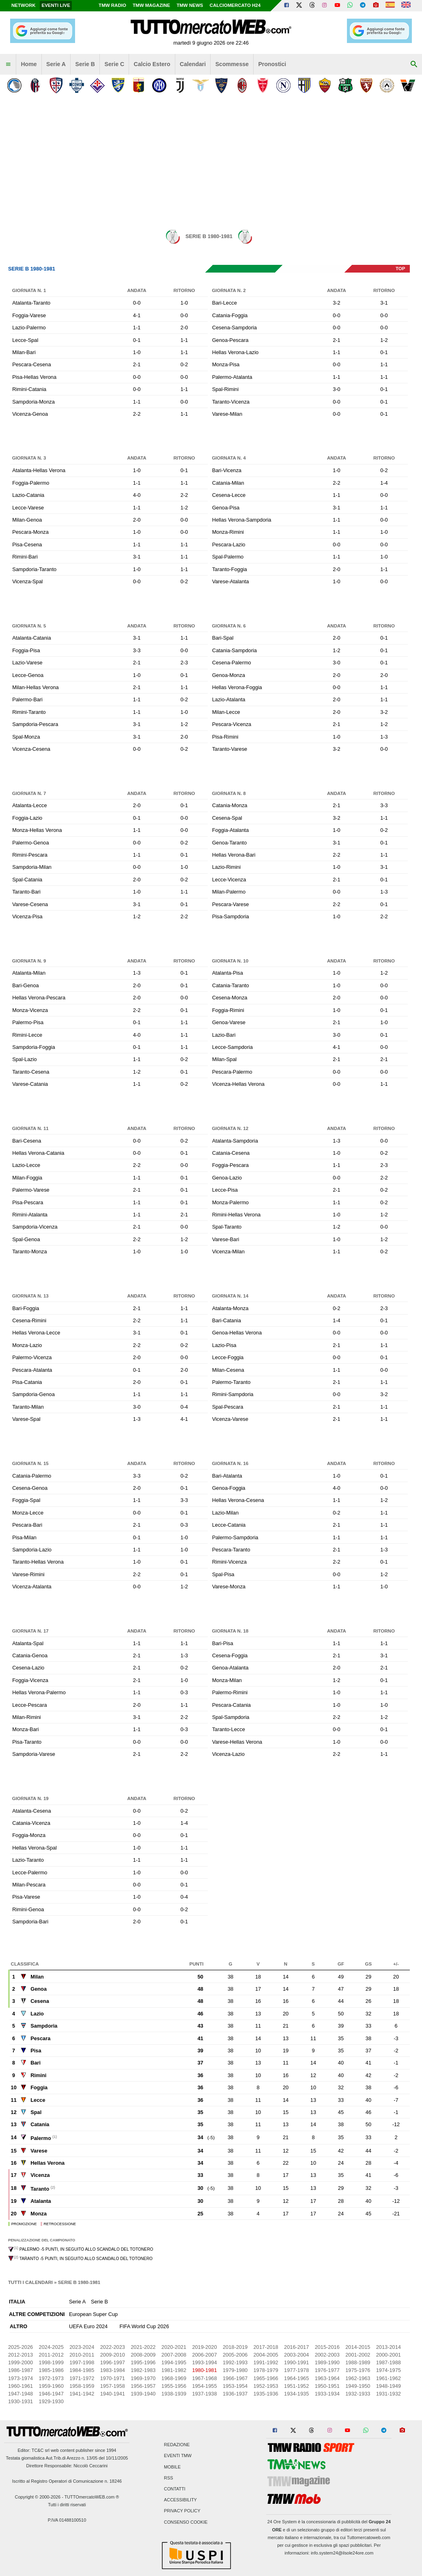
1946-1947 (51, 2394)
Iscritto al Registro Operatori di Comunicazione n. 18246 (67, 2481)
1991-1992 (266, 2362)
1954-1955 (204, 2386)
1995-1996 (143, 2362)
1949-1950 (357, 2386)
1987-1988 (388, 2362)
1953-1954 (235, 2386)
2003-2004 (296, 2355)
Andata (136, 290)
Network (23, 5)
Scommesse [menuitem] (232, 64)
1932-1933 (357, 2394)
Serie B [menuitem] (85, 64)
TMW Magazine (151, 5)
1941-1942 (81, 2394)
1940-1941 (112, 2394)
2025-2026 (20, 2347)
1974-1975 (388, 2370)
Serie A (77, 2302)
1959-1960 (51, 2386)
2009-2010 (112, 2355)
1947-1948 (20, 2394)
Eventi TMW (178, 2456)
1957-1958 (112, 2386)
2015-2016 (327, 2347)
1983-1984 (112, 2370)
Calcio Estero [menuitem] (152, 64)
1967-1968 (204, 2378)
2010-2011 (81, 2355)
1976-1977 (327, 2370)
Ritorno (184, 290)
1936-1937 (235, 2394)
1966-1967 (235, 2378)
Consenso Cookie (186, 2522)
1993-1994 (204, 2362)
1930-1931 (20, 2401)
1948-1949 (388, 2386)
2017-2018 (266, 2347)
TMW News (190, 5)
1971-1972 (81, 2378)
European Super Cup (93, 2314)
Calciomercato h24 (235, 5)
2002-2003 (327, 2355)
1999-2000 (20, 2362)
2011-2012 (51, 2355)
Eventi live (55, 5)
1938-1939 (173, 2394)
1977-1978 (296, 2370)
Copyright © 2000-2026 (38, 2496)
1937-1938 (204, 2394)
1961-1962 (388, 2378)
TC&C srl (41, 2450)
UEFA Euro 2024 (88, 2326)
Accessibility (180, 2500)
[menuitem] (8, 64)
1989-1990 (327, 2362)
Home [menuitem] (29, 64)
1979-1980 (235, 2370)
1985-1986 (51, 2370)
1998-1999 (51, 2362)
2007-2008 (173, 2355)
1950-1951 (327, 2386)
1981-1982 (173, 2370)
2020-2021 (173, 2347)
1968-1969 (173, 2378)
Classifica (25, 1964)
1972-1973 (51, 2378)
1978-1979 (266, 2370)
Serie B (99, 2302)
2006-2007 (204, 2355)
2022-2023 (112, 2347)
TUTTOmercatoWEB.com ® (92, 2496)
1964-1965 (296, 2378)
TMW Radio (112, 5)
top (400, 268)
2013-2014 (388, 2347)
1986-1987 (20, 2370)
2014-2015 (357, 2347)
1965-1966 (266, 2378)
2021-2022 (143, 2347)
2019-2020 (204, 2347)
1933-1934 (327, 2394)
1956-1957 (143, 2386)
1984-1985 (81, 2370)
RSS (168, 2477)
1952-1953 (266, 2386)
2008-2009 (143, 2355)
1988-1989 (357, 2362)
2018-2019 (235, 2347)
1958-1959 (81, 2386)
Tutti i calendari (30, 2282)
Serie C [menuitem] (115, 64)
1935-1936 (266, 2394)
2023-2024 (81, 2347)
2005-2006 (235, 2355)
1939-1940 (143, 2394)
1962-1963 (357, 2378)
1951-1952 (296, 2386)
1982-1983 (143, 2370)
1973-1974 (20, 2378)
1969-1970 (143, 2378)
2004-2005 (266, 2355)
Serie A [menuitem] (56, 64)
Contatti (174, 2488)
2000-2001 (388, 2355)
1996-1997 (112, 2362)
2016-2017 (296, 2347)
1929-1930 (51, 2401)
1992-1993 (235, 2362)
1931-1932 (388, 2394)
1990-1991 (296, 2362)
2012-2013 (20, 2355)
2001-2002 (357, 2355)
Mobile (172, 2466)
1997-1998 (81, 2362)
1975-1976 (357, 2370)
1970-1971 (112, 2378)
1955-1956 (173, 2386)
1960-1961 (20, 2386)
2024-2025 (51, 2347)
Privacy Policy (182, 2511)
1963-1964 (327, 2378)
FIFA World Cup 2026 (144, 2326)
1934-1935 (296, 2394)
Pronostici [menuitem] (272, 64)
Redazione (176, 2445)
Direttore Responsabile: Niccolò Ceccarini (67, 2465)
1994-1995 (173, 2362)
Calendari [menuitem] (193, 64)
